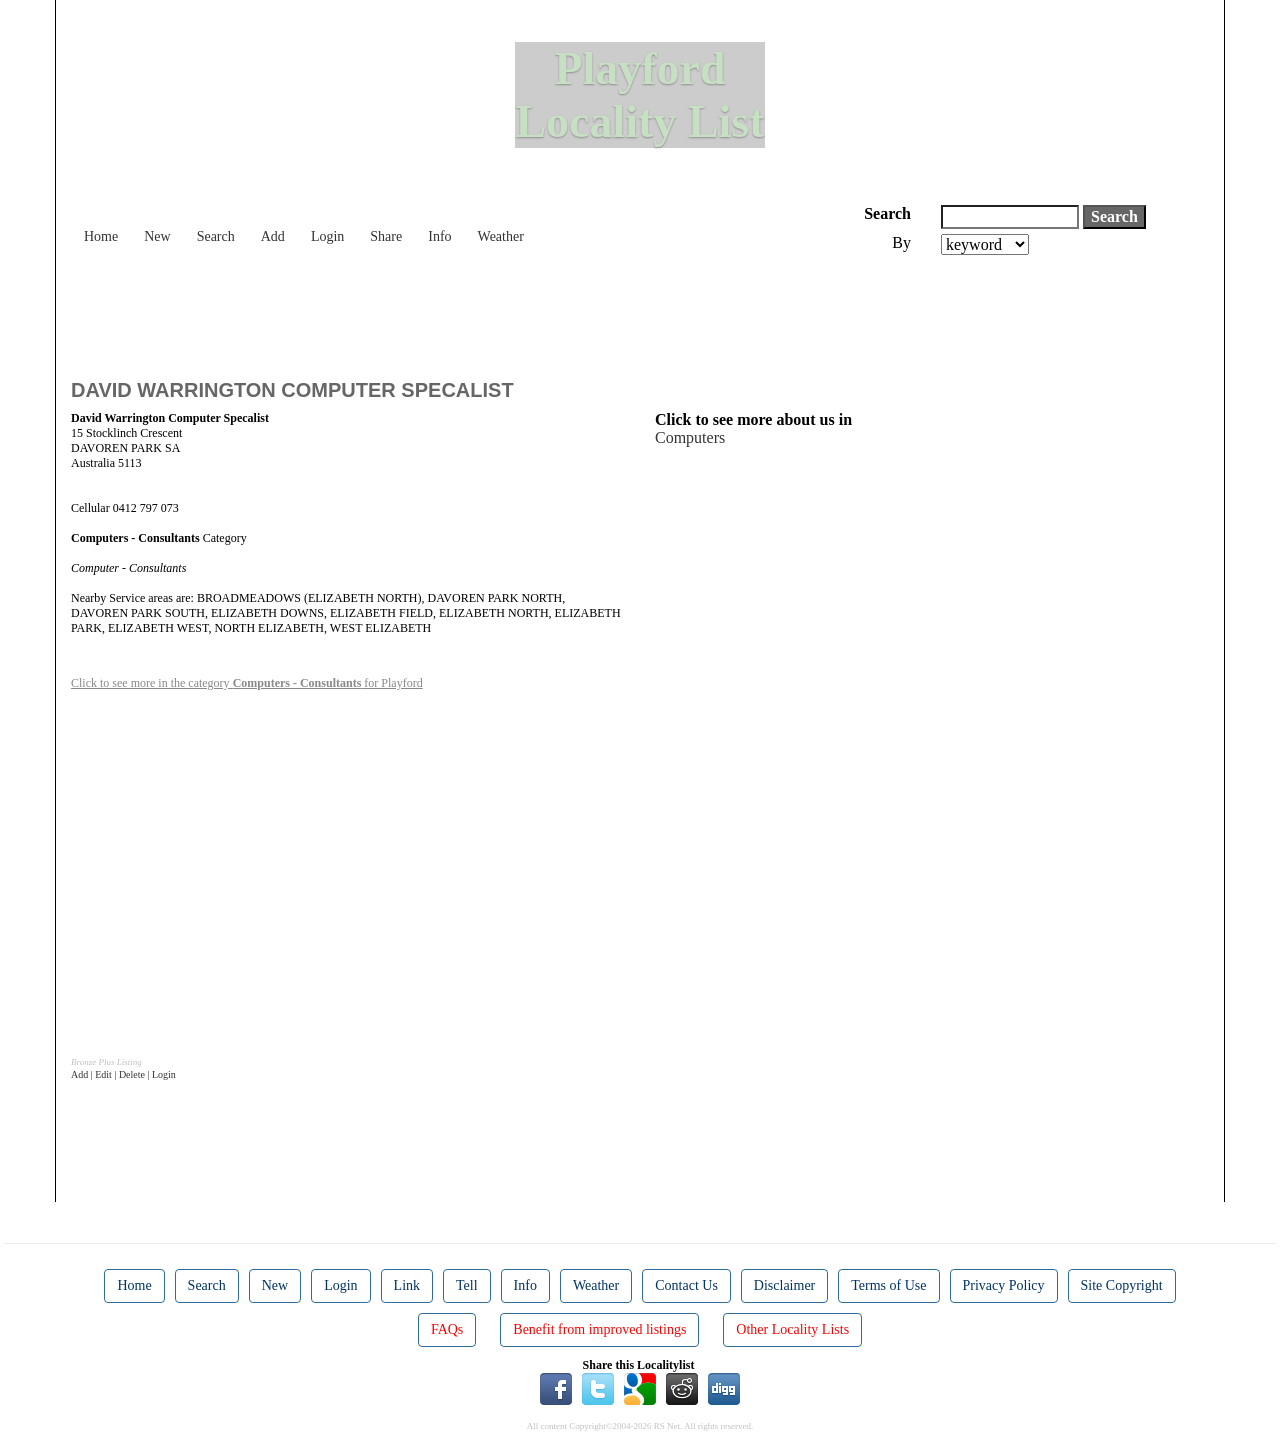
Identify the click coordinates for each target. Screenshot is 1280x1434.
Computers (690, 437)
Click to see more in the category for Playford (247, 683)
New (157, 236)
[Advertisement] (435, 310)
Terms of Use (888, 1285)
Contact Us (686, 1285)
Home (101, 236)
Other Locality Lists (792, 1329)
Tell (467, 1285)
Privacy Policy (1004, 1285)
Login (327, 236)
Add (273, 236)
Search (216, 236)
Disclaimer (784, 1285)
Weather (501, 236)
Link (407, 1285)
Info (439, 236)
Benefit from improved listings (599, 1329)
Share (386, 236)
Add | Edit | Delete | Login (123, 1074)
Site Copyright (1122, 1285)
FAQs (447, 1329)
